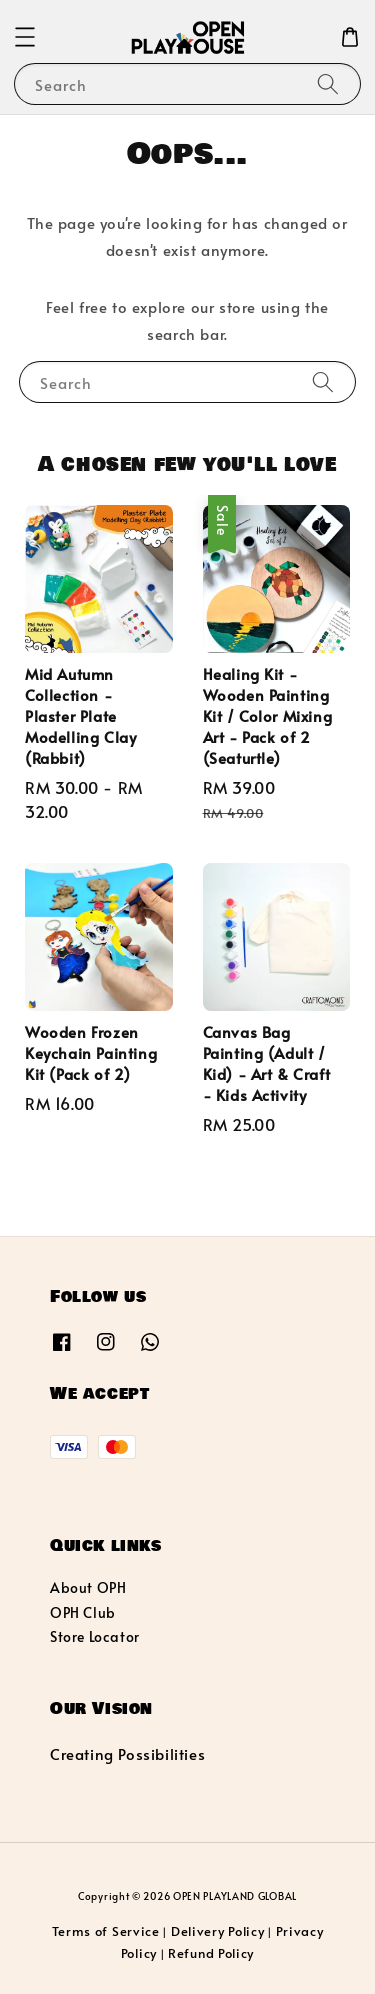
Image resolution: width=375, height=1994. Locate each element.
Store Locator (95, 1636)
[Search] (328, 83)
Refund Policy (211, 1953)
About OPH (88, 1587)
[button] (25, 37)
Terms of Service (106, 1931)
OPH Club (83, 1612)
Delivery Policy (218, 1931)
